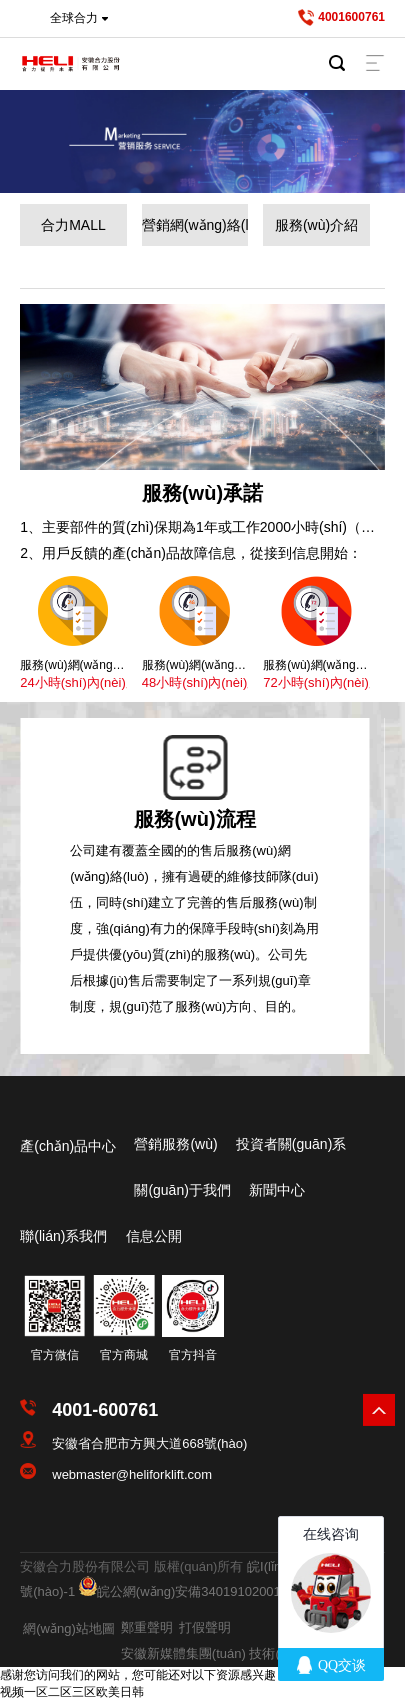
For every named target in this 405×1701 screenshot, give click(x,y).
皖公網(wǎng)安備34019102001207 (200, 1591)
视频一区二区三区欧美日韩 (72, 1692)
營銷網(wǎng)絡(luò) (195, 225)
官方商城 (124, 1355)
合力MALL (73, 225)
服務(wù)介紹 (316, 225)
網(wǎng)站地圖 (69, 1628)
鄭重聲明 (147, 1627)
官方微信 (55, 1355)
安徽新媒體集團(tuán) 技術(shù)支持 (226, 1653)
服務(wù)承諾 (202, 493)
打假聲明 (205, 1627)
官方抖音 (193, 1355)
